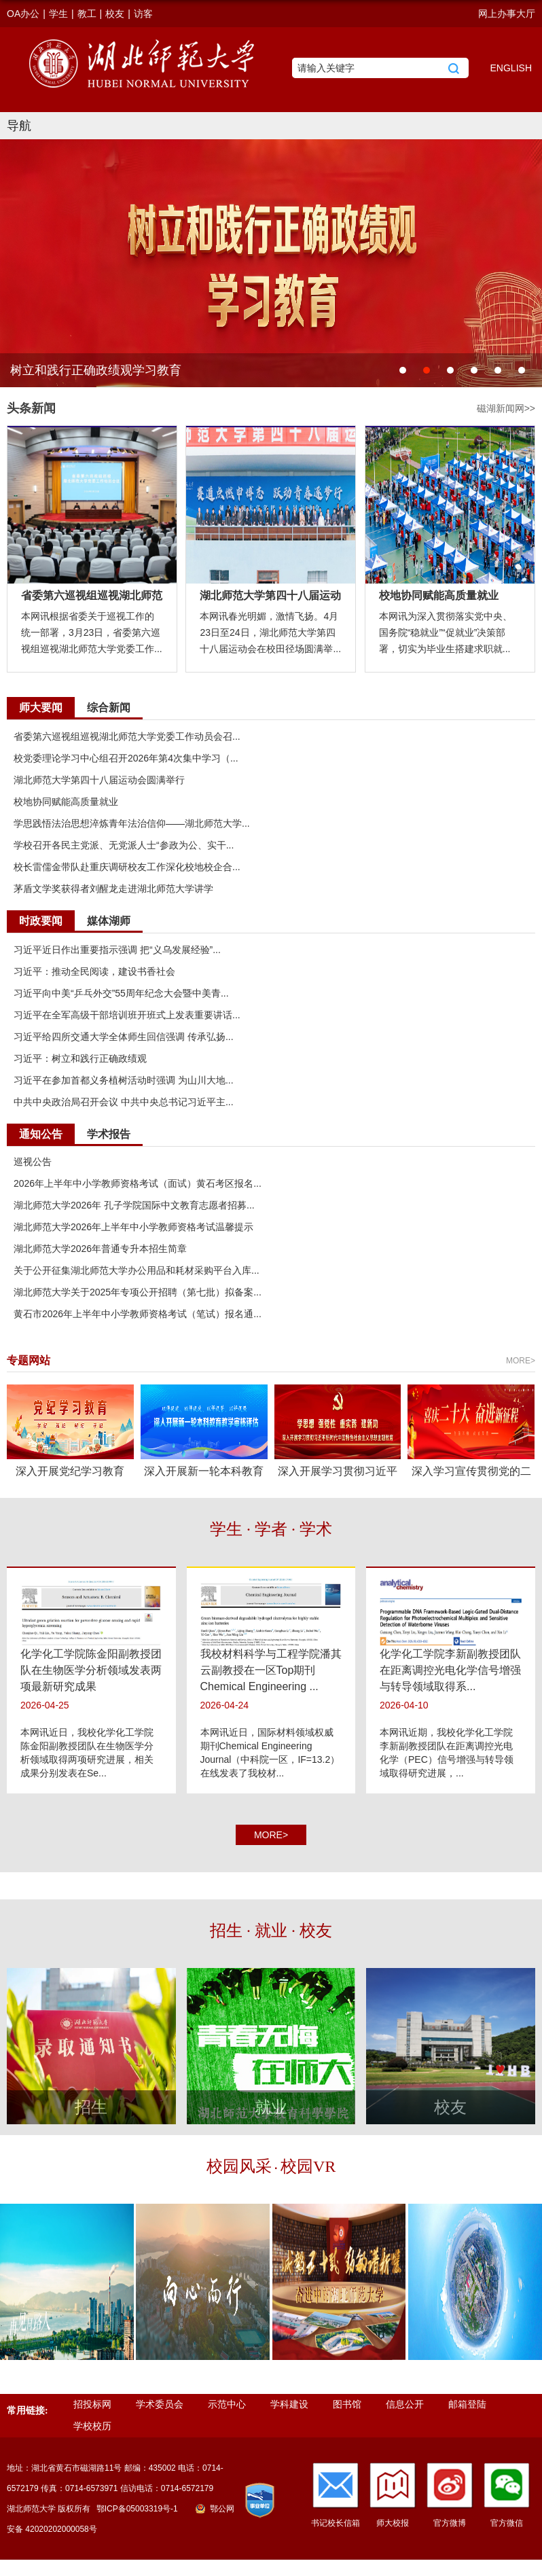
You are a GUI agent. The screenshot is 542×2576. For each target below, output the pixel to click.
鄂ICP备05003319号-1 (138, 2509)
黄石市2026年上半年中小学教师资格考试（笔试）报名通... (137, 1313)
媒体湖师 (108, 921)
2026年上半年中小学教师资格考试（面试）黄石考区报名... (137, 1183)
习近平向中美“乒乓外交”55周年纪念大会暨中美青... (121, 993)
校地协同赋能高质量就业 (439, 595)
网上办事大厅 (506, 13)
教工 (86, 13)
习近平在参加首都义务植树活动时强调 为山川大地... (124, 1080)
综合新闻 (108, 707)
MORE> (271, 1834)
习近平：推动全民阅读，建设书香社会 (94, 971)
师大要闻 (40, 707)
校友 (114, 13)
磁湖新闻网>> (506, 408)
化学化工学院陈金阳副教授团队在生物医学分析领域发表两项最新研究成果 (91, 1670)
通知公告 (40, 1134)
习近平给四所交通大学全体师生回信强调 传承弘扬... (124, 1036)
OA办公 (23, 13)
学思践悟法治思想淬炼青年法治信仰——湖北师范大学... (132, 823)
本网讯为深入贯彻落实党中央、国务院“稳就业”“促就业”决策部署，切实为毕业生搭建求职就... (445, 632)
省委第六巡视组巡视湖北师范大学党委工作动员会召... (127, 736)
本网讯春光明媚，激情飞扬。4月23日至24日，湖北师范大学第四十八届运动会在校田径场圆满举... (270, 632)
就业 (271, 2107)
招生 (91, 2107)
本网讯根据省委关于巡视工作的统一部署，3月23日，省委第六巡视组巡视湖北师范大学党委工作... (91, 632)
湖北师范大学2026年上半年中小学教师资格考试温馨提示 (133, 1226)
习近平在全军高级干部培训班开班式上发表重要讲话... (127, 1014)
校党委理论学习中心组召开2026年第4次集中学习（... (126, 758)
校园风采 (239, 2166)
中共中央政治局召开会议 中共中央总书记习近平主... (124, 1101)
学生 (58, 13)
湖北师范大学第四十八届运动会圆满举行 (99, 779)
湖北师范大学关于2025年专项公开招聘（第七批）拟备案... (137, 1292)
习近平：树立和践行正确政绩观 (80, 1058)
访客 (143, 13)
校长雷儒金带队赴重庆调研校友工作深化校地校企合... (127, 866)
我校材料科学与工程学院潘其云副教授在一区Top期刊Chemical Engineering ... (271, 1670)
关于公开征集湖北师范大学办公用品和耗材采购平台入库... (136, 1270)
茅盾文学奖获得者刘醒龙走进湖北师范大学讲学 (113, 888)
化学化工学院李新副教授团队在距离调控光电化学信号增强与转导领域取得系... (450, 1670)
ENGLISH (511, 67)
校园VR (308, 2166)
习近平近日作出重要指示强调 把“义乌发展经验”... (117, 949)
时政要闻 (40, 921)
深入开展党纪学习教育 (70, 1471)
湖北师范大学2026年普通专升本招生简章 (100, 1248)
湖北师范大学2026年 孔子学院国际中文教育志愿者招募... (134, 1205)
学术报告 (108, 1134)
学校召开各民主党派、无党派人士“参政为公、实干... (124, 845)
